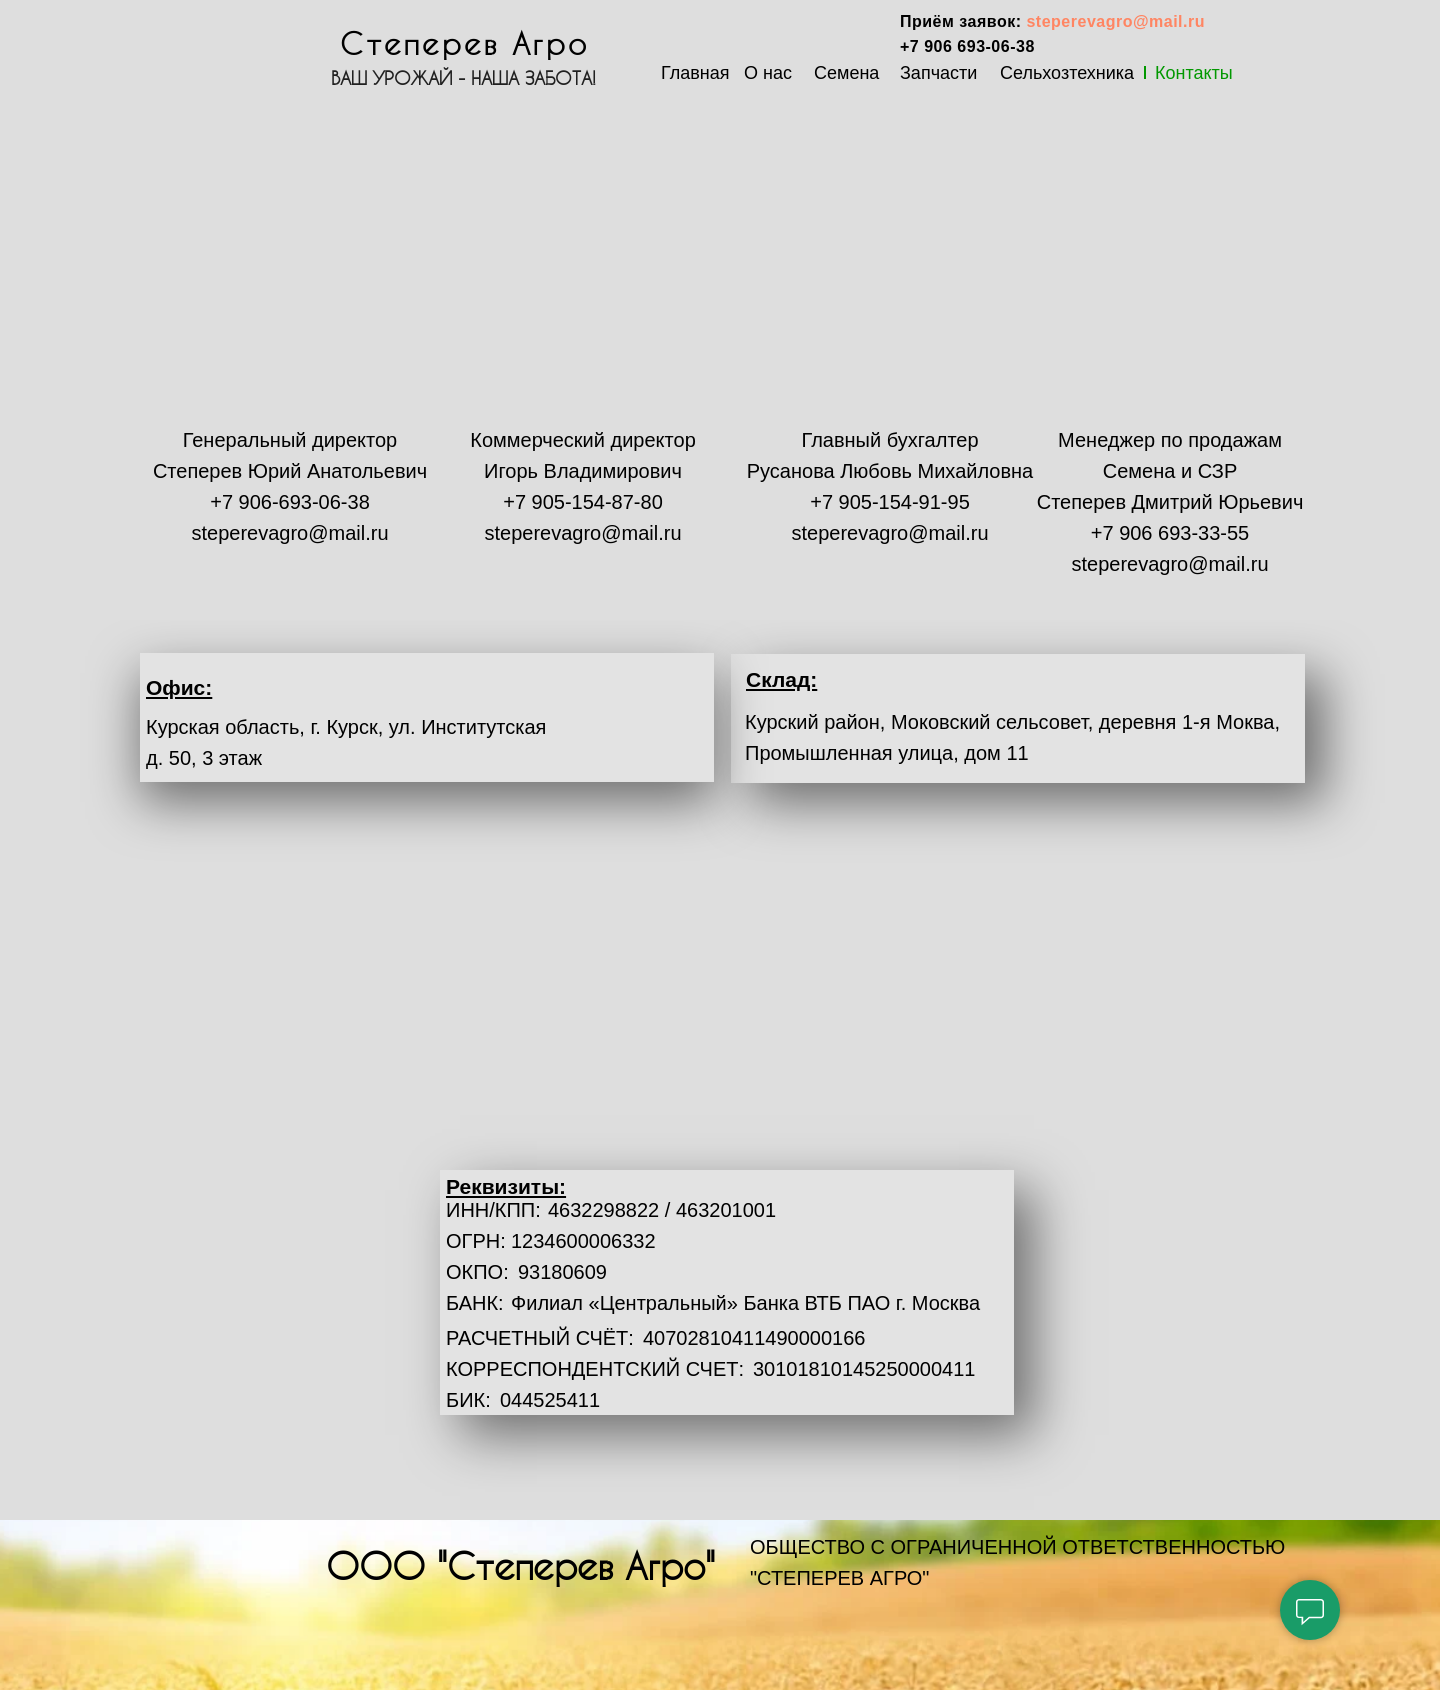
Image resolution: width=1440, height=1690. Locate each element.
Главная (695, 73)
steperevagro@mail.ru (1115, 21)
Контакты (1194, 73)
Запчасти (938, 73)
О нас (768, 73)
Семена (846, 73)
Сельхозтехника (1067, 73)
